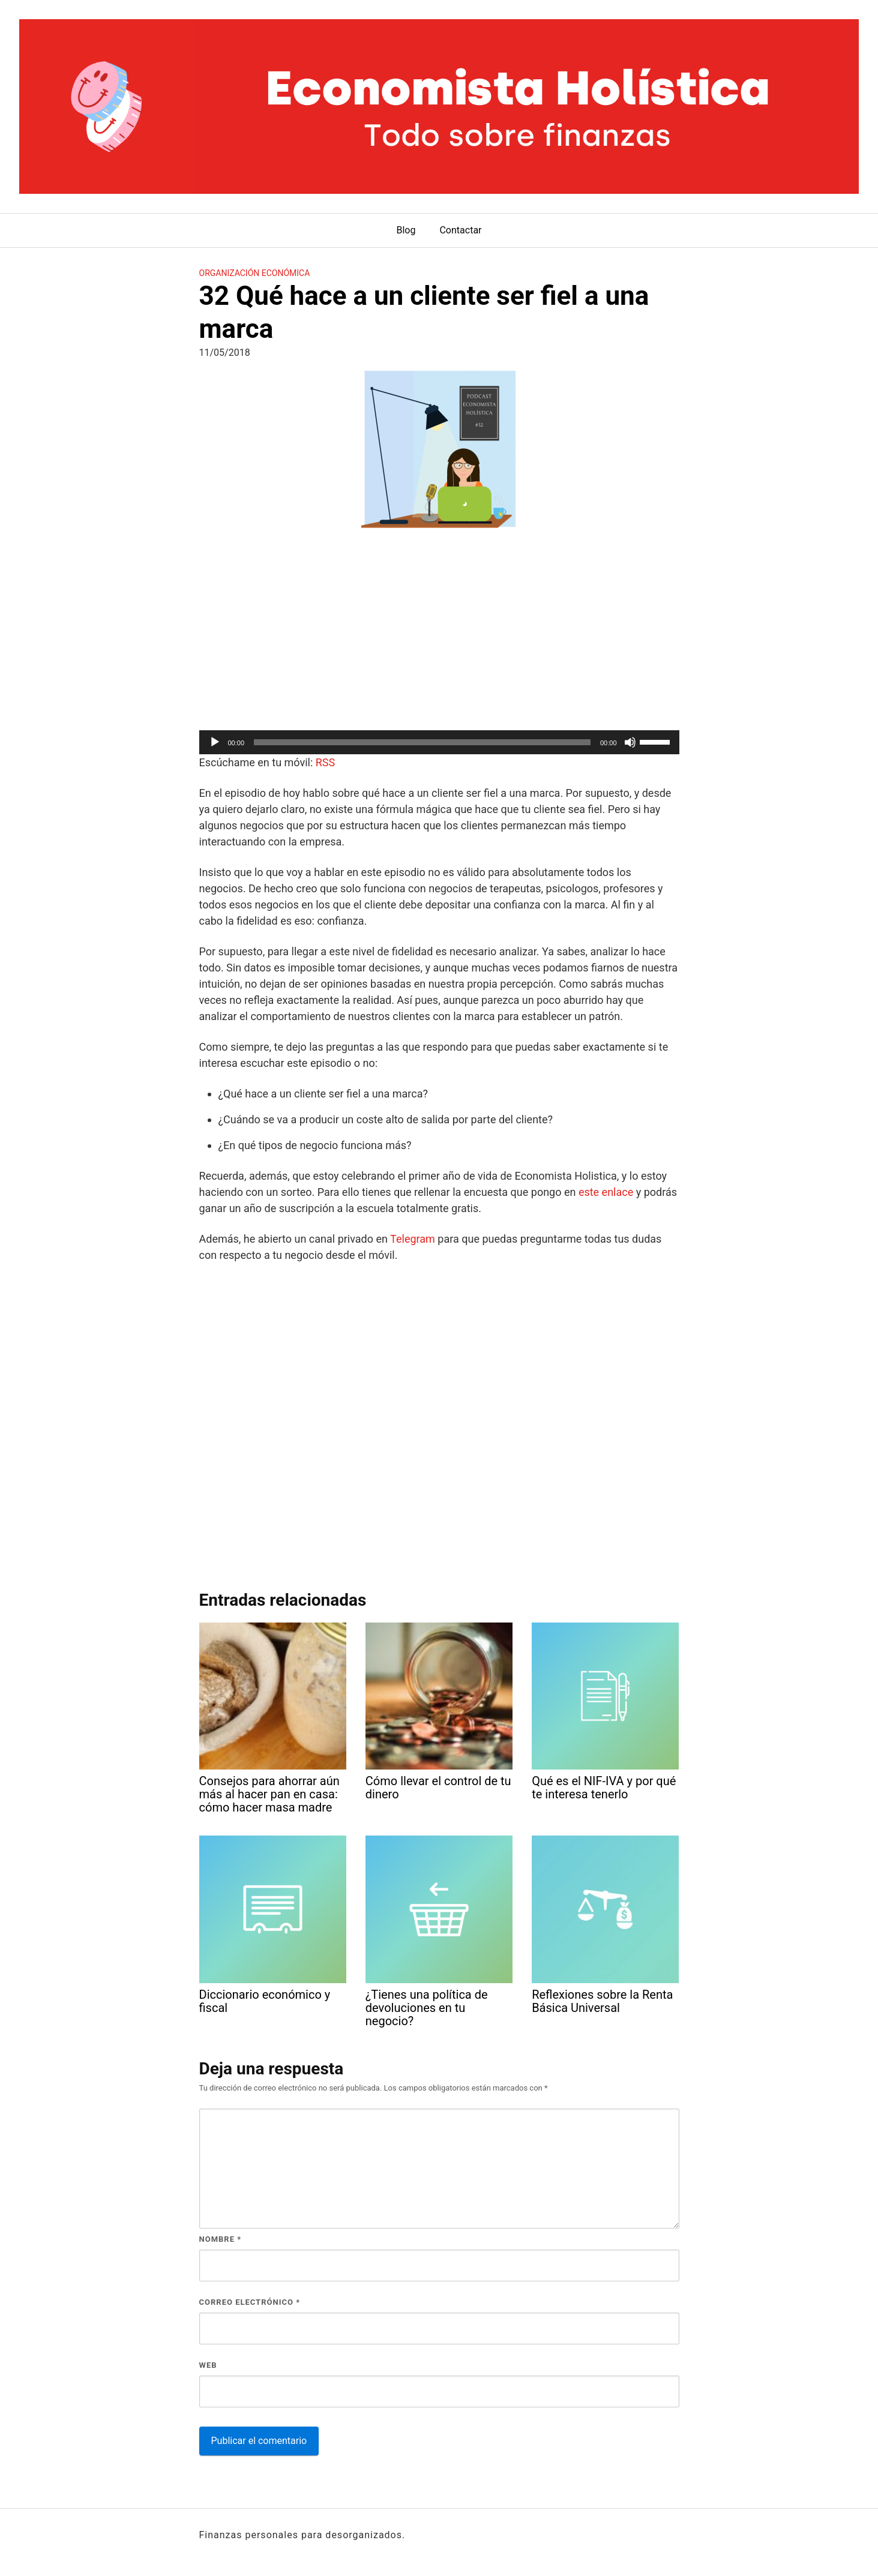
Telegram (412, 1238)
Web (208, 2365)
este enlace (606, 1192)
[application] (439, 742)
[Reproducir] (215, 742)
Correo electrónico (250, 2302)
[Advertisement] (439, 631)
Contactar (460, 230)
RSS (325, 762)
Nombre (220, 2239)
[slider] (422, 742)
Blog (405, 230)
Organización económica (254, 273)
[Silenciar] (630, 742)
